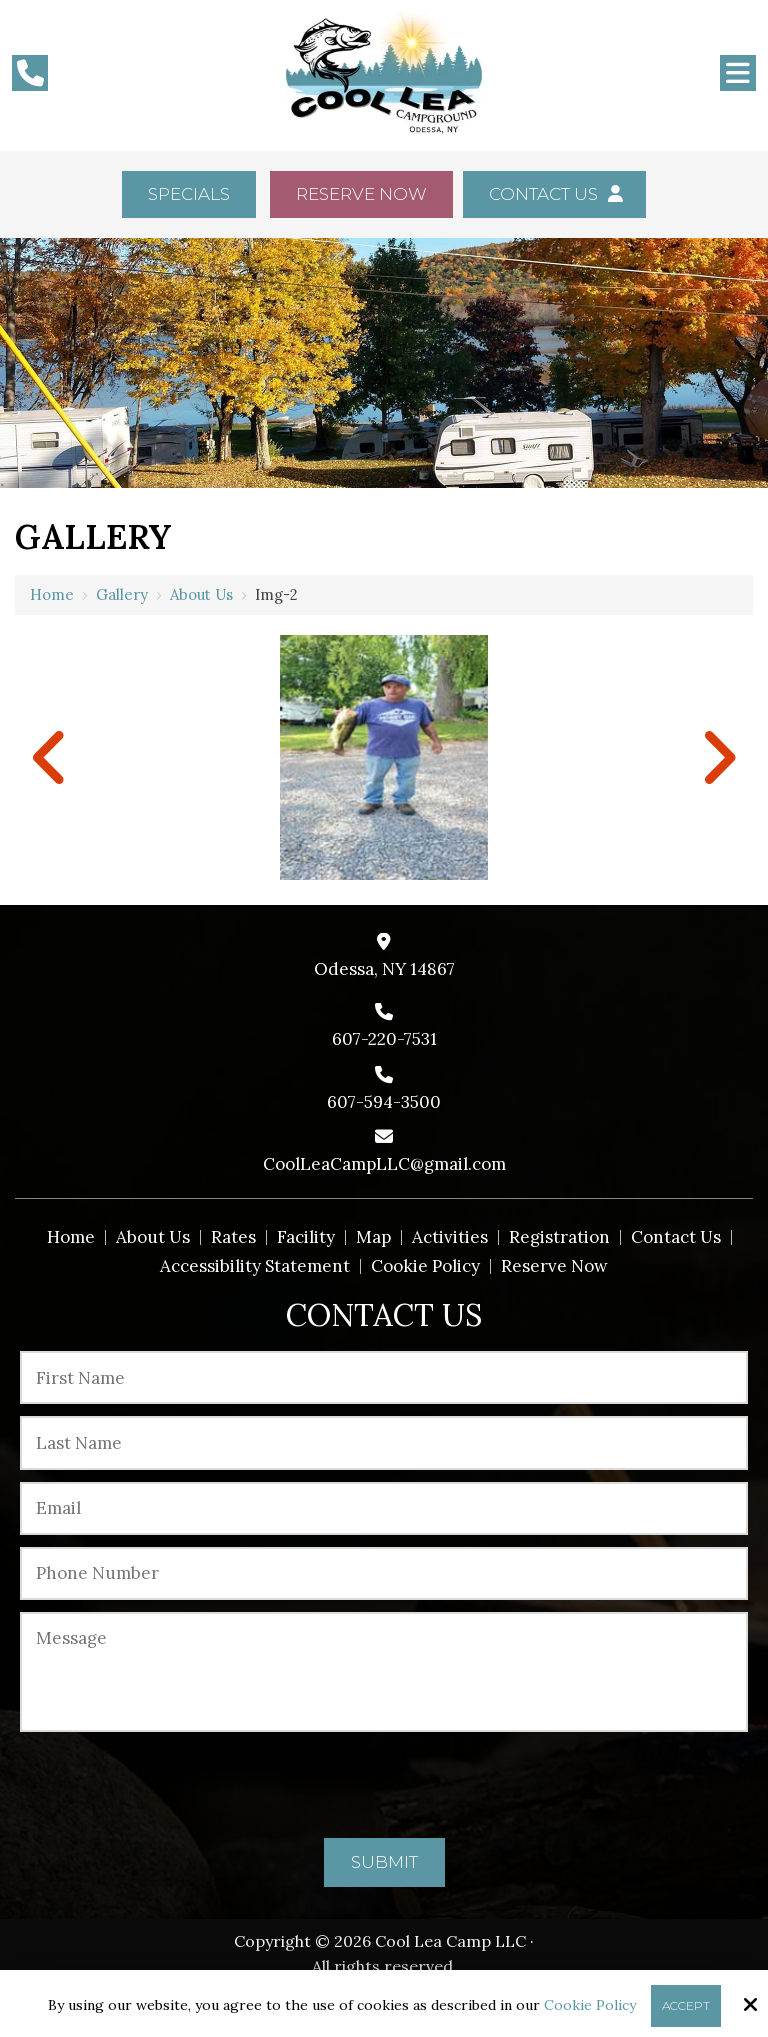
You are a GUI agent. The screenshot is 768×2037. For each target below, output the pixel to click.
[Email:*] (384, 1508)
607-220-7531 (384, 1039)
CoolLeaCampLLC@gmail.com (384, 1164)
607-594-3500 (384, 1102)
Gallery (122, 594)
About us (201, 594)
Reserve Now (361, 194)
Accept (686, 2005)
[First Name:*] (384, 1377)
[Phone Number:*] (384, 1573)
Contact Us (554, 194)
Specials (189, 194)
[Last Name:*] (384, 1442)
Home (52, 594)
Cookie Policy (590, 2005)
